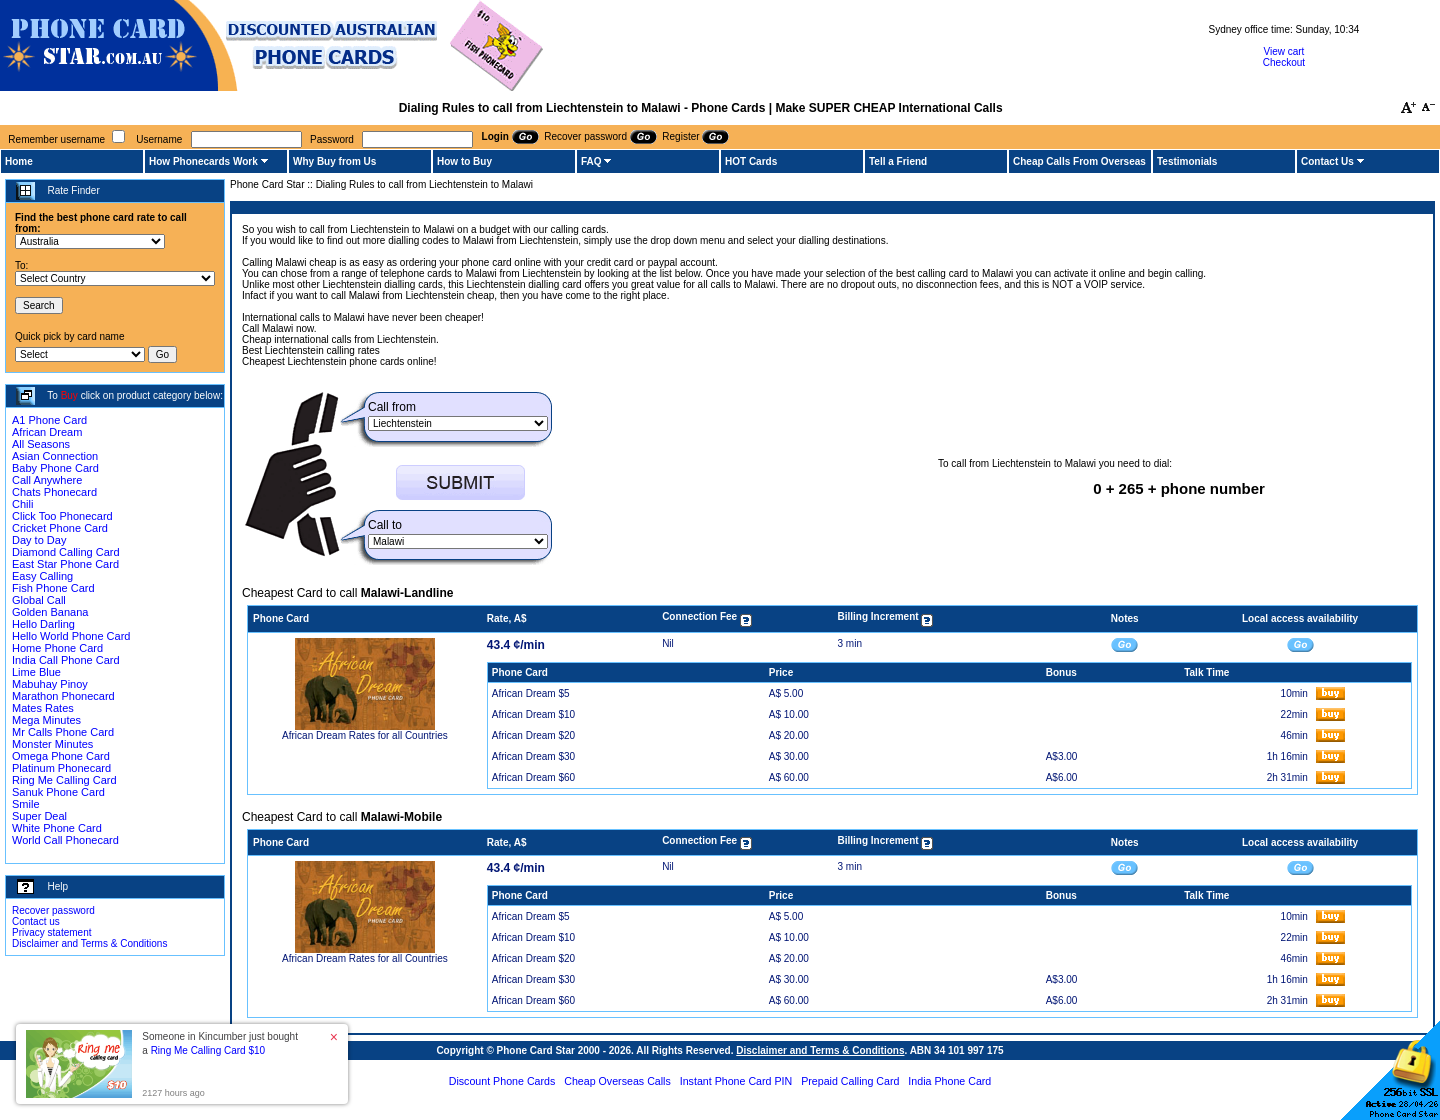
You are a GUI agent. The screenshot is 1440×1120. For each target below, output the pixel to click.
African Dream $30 (533, 756)
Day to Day (39, 540)
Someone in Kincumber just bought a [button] (220, 1043)
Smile (26, 804)
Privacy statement (51, 932)
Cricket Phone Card (60, 528)
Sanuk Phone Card (58, 792)
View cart (1283, 51)
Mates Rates (43, 708)
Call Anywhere (47, 480)
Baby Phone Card (55, 468)
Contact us (36, 921)
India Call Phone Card (66, 660)
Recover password (53, 910)
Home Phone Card (57, 648)
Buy (69, 395)
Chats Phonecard (54, 492)
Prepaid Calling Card (850, 1081)
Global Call (39, 600)
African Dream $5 (531, 693)
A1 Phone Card (49, 420)
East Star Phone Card (65, 564)
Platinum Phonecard (61, 768)
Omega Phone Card (61, 756)
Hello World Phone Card (71, 636)
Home (19, 161)
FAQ (591, 161)
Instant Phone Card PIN (736, 1081)
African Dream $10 (533, 714)
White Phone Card (57, 828)
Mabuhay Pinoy (50, 684)
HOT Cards (751, 161)
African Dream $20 (533, 735)
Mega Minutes (46, 720)
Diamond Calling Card (66, 552)
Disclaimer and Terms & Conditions (89, 943)
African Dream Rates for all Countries (365, 735)
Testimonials (1187, 161)
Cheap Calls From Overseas (1079, 161)
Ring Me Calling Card (64, 780)
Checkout (1284, 62)
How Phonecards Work (203, 161)
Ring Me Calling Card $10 (208, 1050)
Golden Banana (50, 612)
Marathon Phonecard (63, 696)
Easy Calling (42, 576)
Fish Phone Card (53, 588)
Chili (22, 504)
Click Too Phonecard (62, 516)
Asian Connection (55, 456)
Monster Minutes (52, 744)
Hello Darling (43, 624)
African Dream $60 (533, 777)
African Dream (47, 432)
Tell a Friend (898, 161)
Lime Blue (36, 672)
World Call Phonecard (65, 840)
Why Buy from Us (334, 161)
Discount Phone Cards (502, 1081)
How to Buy (464, 161)
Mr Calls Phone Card (63, 732)
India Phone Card (949, 1081)
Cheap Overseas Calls (617, 1081)
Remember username (56, 139)
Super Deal (39, 816)
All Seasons (41, 444)
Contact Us (1327, 161)
